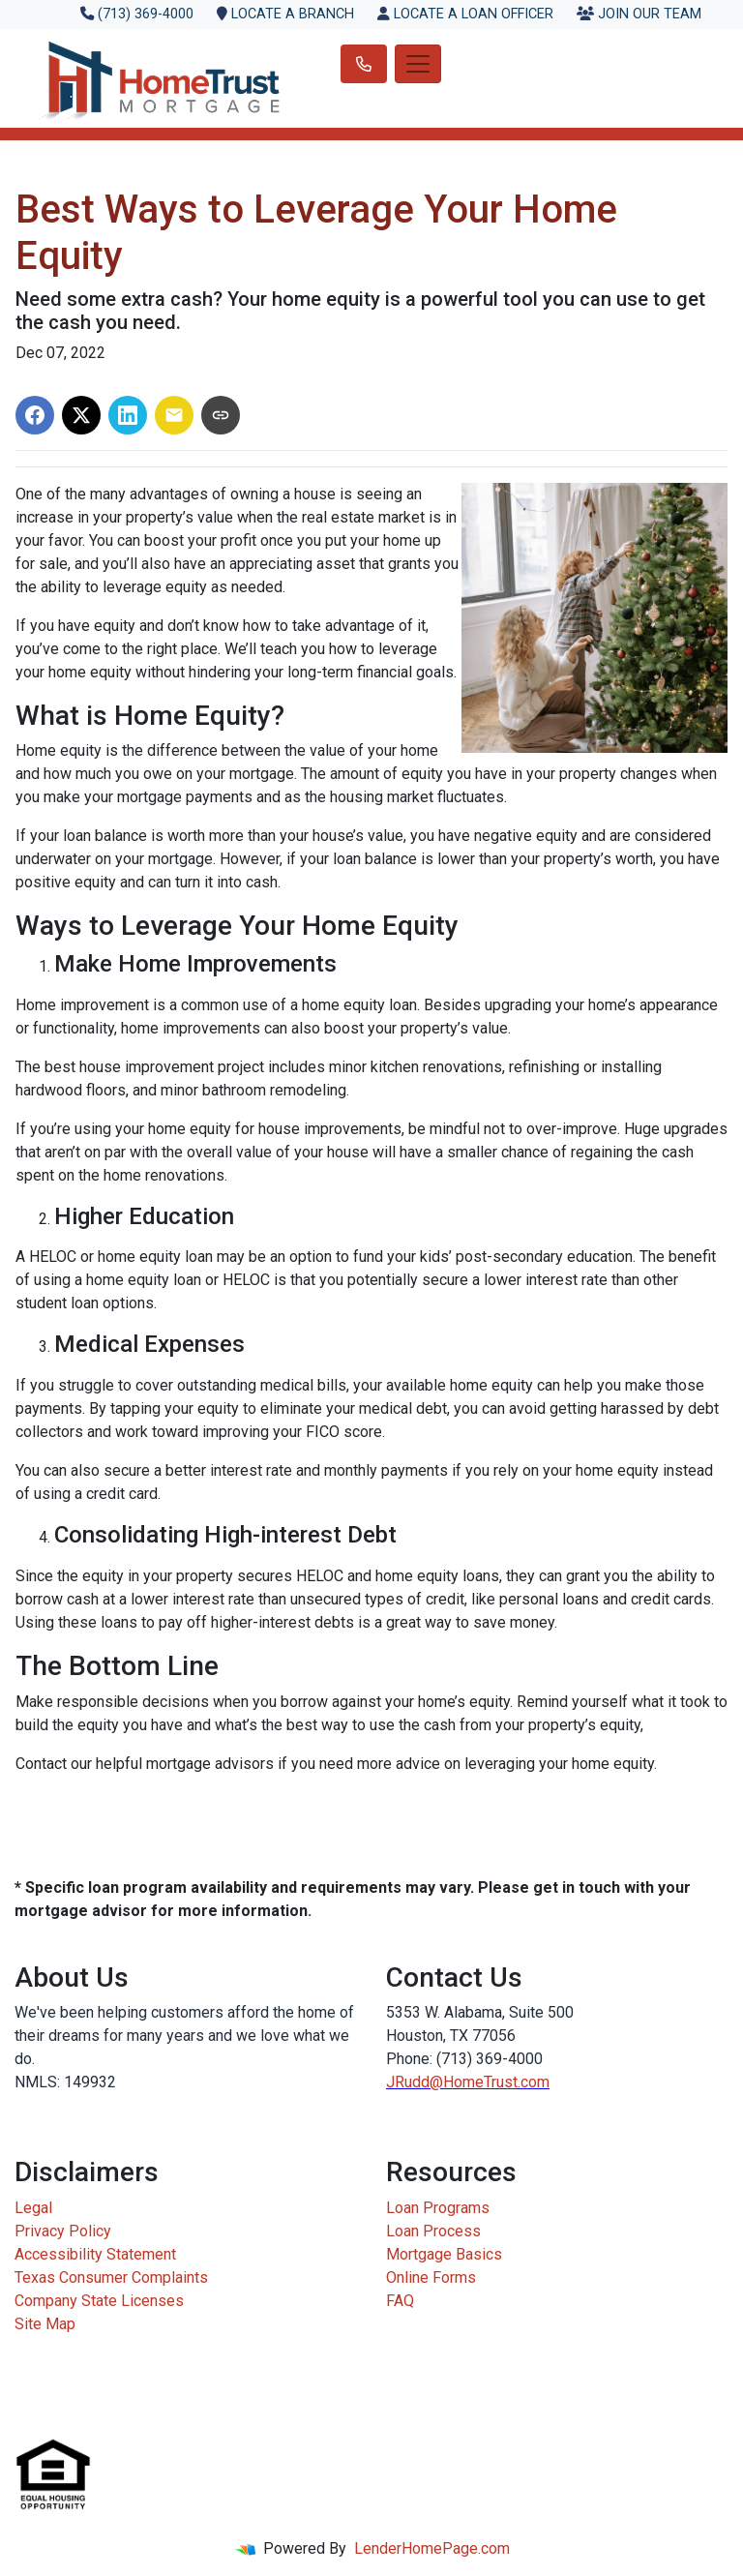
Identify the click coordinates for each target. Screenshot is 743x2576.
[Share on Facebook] (34, 415)
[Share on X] (81, 415)
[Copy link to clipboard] (220, 415)
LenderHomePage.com (432, 2548)
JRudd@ (414, 2082)
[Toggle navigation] (418, 64)
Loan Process (433, 2231)
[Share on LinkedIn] (127, 415)
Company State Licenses (99, 2300)
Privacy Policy (63, 2231)
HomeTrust (480, 2082)
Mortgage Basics (444, 2254)
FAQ (400, 2300)
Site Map (45, 2324)
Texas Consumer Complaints (111, 2277)
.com (534, 2082)
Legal (33, 2208)
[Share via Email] (174, 415)
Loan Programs (438, 2208)
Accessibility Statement (95, 2254)
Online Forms (431, 2277)
